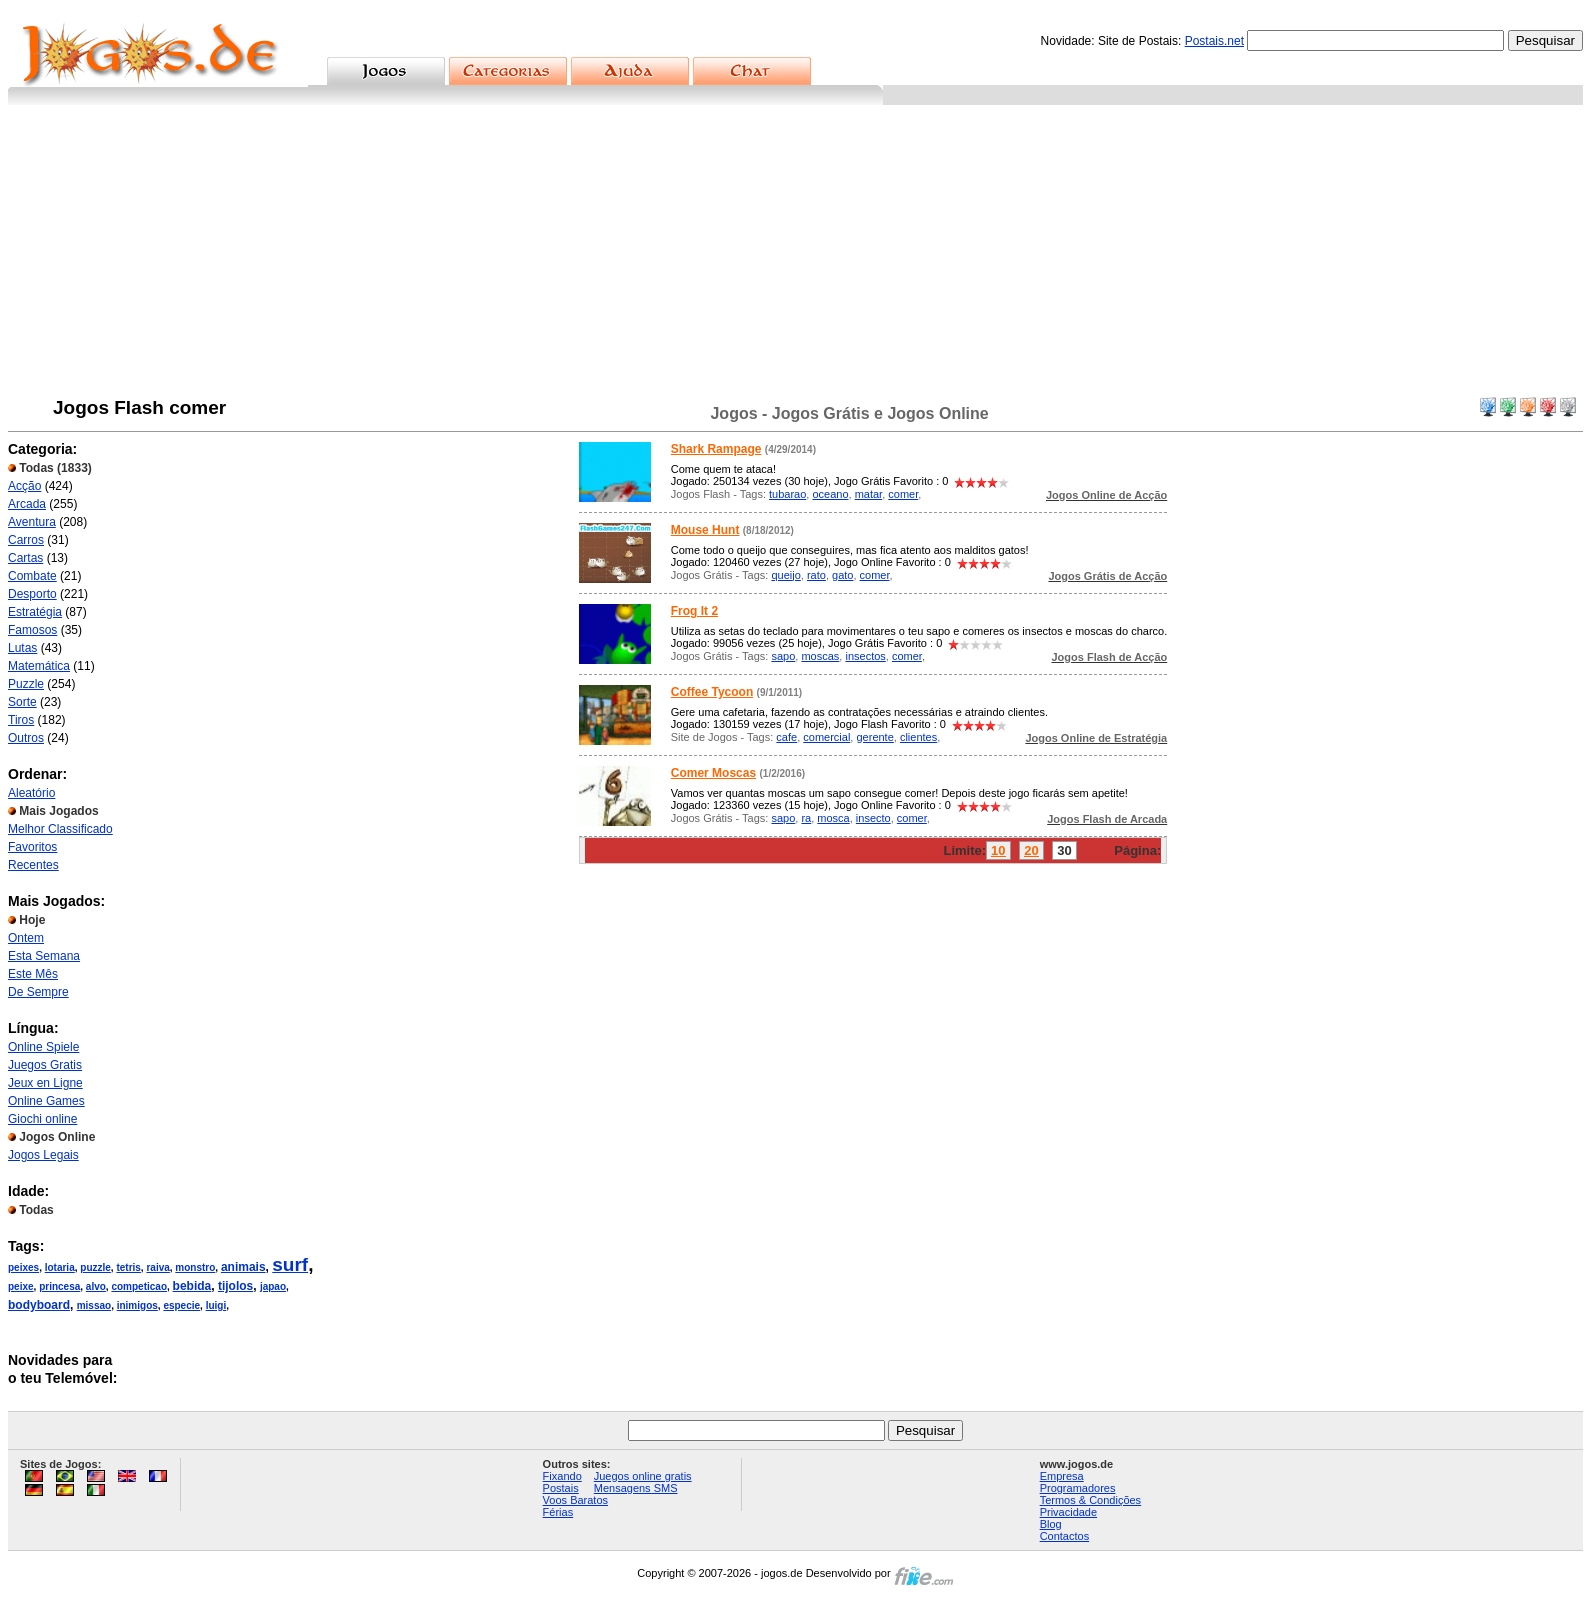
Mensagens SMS (636, 1488)
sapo (783, 656)
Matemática (39, 666)
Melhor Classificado (60, 829)
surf (290, 1264)
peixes (23, 1267)
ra (806, 818)
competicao (139, 1286)
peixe (21, 1286)
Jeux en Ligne (45, 1083)
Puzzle (26, 684)
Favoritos (32, 847)
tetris (128, 1267)
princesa (59, 1286)
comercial (826, 737)
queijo (785, 575)
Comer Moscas (713, 773)
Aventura (32, 522)
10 (998, 850)
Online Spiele (43, 1047)
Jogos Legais (43, 1155)
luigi (216, 1305)
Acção (24, 486)
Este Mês (33, 974)
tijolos (235, 1286)
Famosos (32, 630)
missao (94, 1305)
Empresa (1062, 1476)
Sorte (22, 702)
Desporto (32, 594)
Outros (26, 738)
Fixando (562, 1476)
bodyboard (39, 1305)
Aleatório (31, 793)
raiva (157, 1267)
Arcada (27, 504)
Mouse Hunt (705, 530)
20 (1031, 850)
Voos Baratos (575, 1500)
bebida (192, 1286)
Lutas (22, 648)
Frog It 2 (694, 611)
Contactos (1065, 1536)
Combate (32, 576)
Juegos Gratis (45, 1065)
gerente (874, 737)
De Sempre (38, 992)
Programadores (1078, 1488)
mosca (833, 818)
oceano (830, 494)
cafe (786, 737)
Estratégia (35, 612)
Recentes (33, 865)
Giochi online (42, 1119)
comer (903, 494)
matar (869, 494)
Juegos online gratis (643, 1476)
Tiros (21, 720)
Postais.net (1214, 41)
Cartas (25, 558)
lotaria (60, 1267)
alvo (96, 1286)
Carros (26, 540)
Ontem (26, 938)
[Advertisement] (796, 255)
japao (273, 1286)
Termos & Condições (1091, 1500)
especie (181, 1305)
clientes (918, 737)
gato (842, 575)
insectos (865, 656)
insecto (873, 818)
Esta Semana (44, 956)
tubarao (787, 494)
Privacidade (1068, 1512)
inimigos (137, 1305)
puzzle (95, 1267)
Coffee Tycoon (712, 692)
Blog (1051, 1524)
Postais (561, 1488)
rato (816, 575)
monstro (195, 1267)
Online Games (46, 1101)
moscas (820, 656)
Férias (558, 1512)
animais (243, 1267)
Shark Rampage (716, 449)
